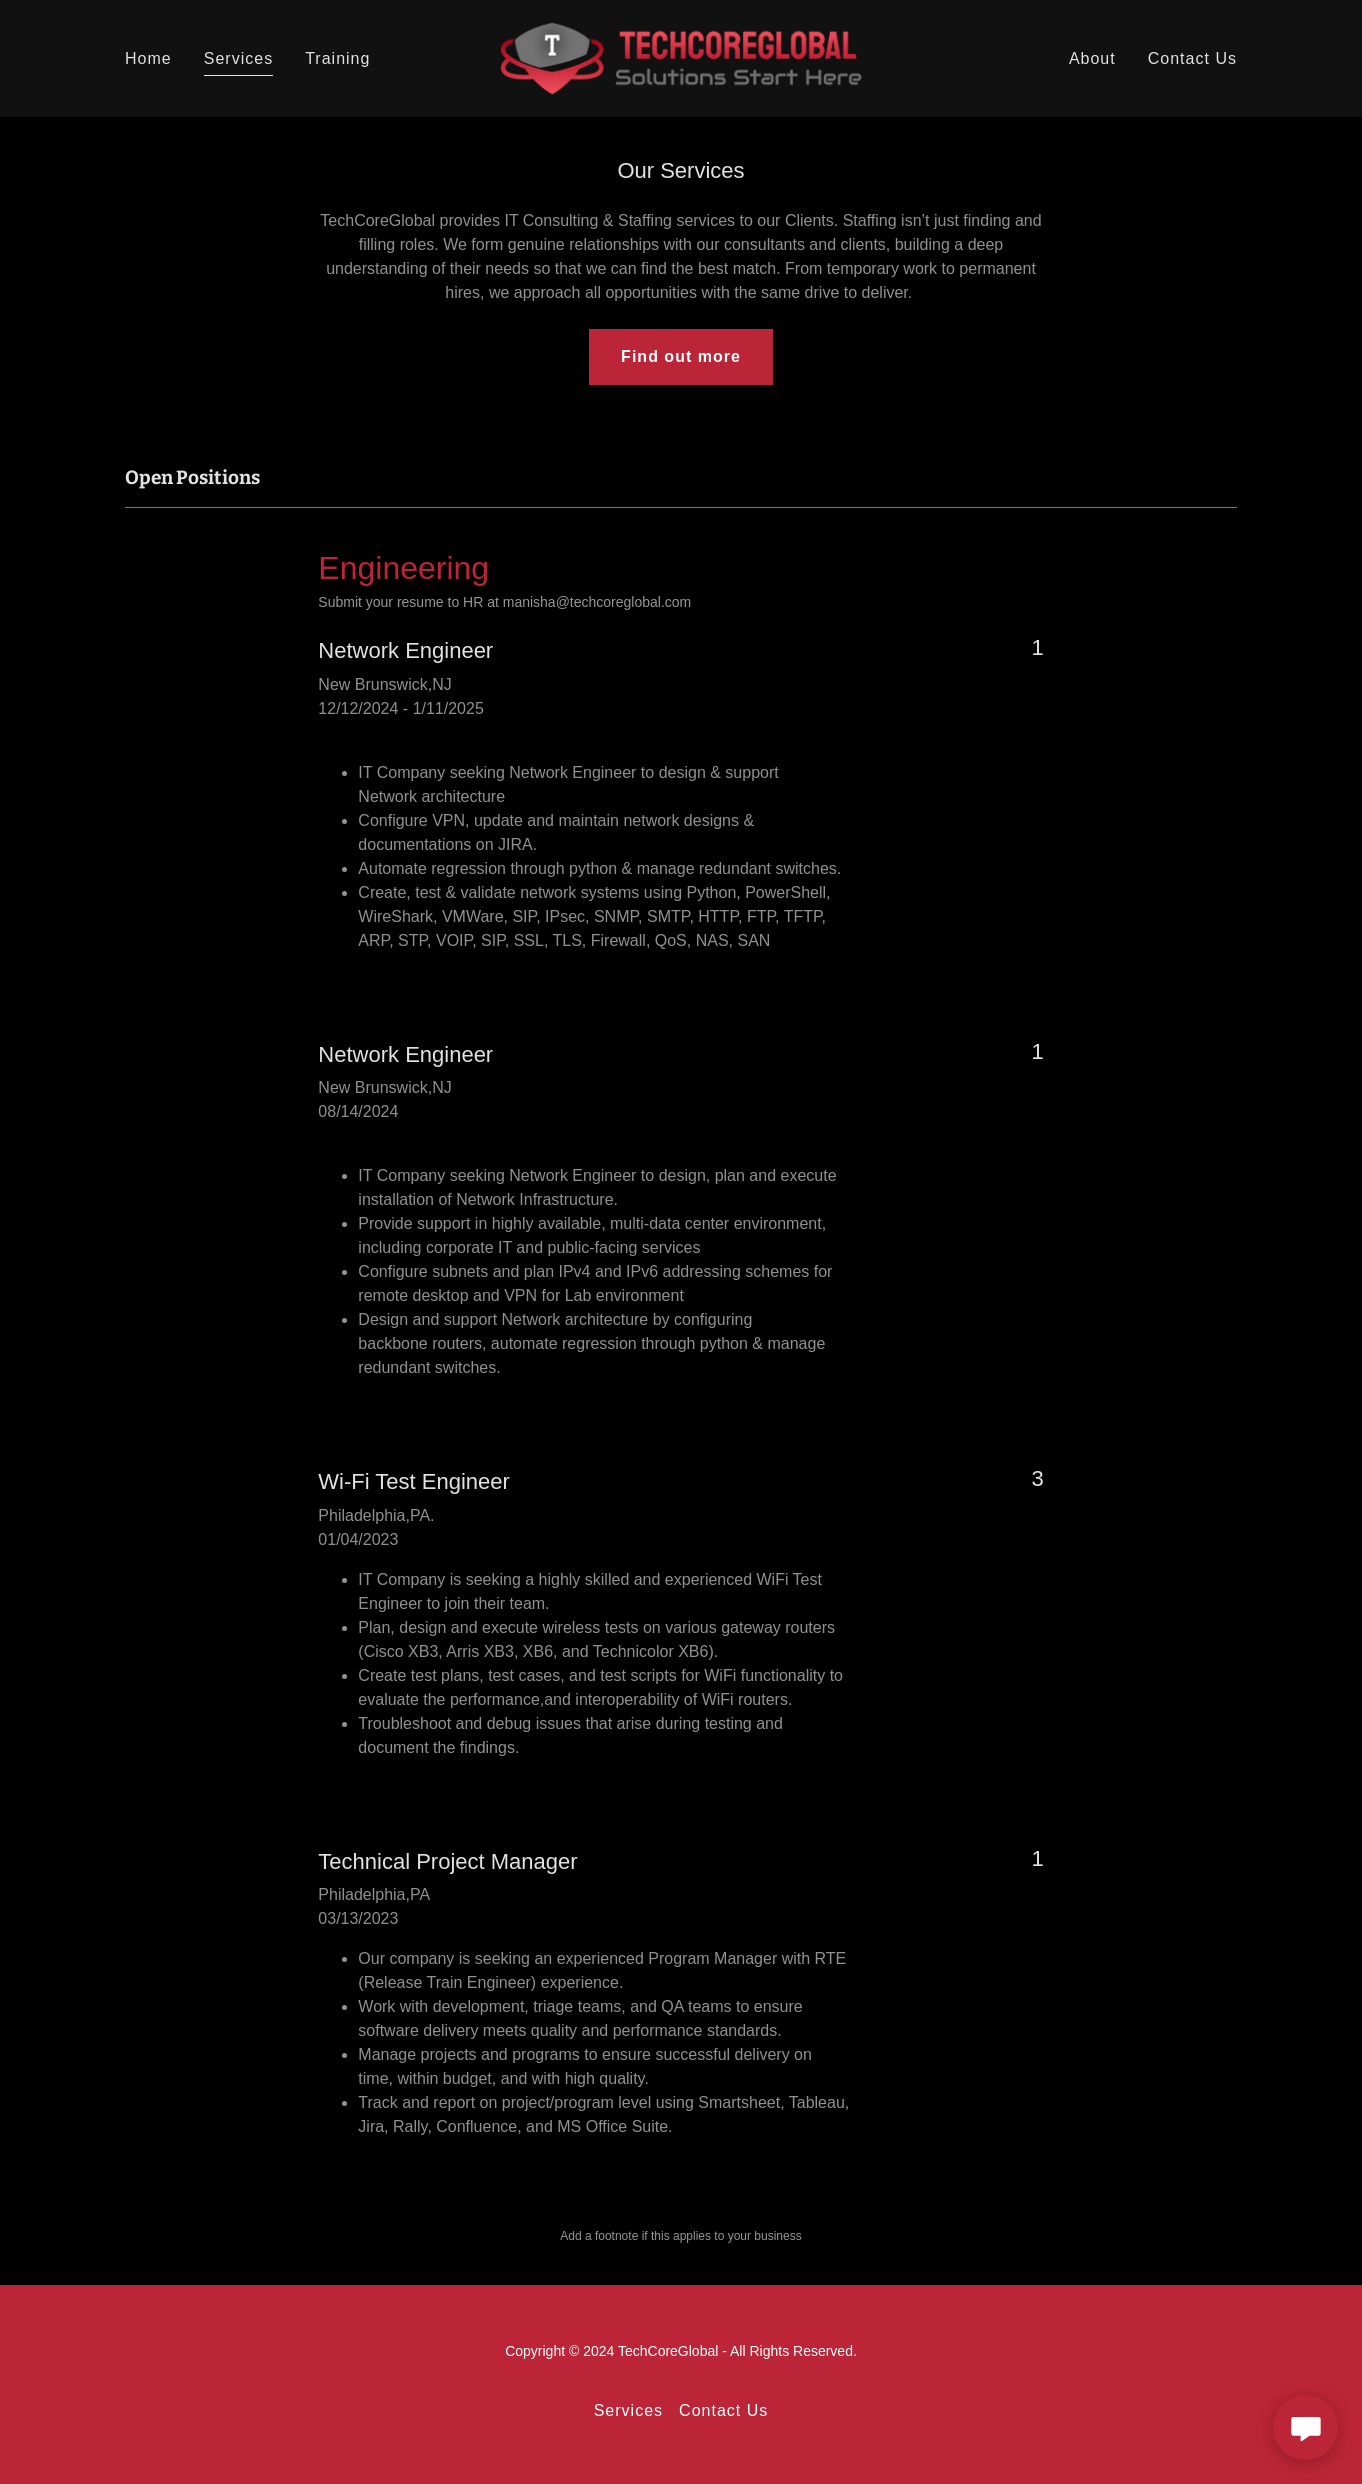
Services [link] (238, 58)
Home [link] (148, 58)
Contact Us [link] (1192, 58)
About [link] (1092, 58)
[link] (681, 57)
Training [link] (337, 58)
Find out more (681, 356)
